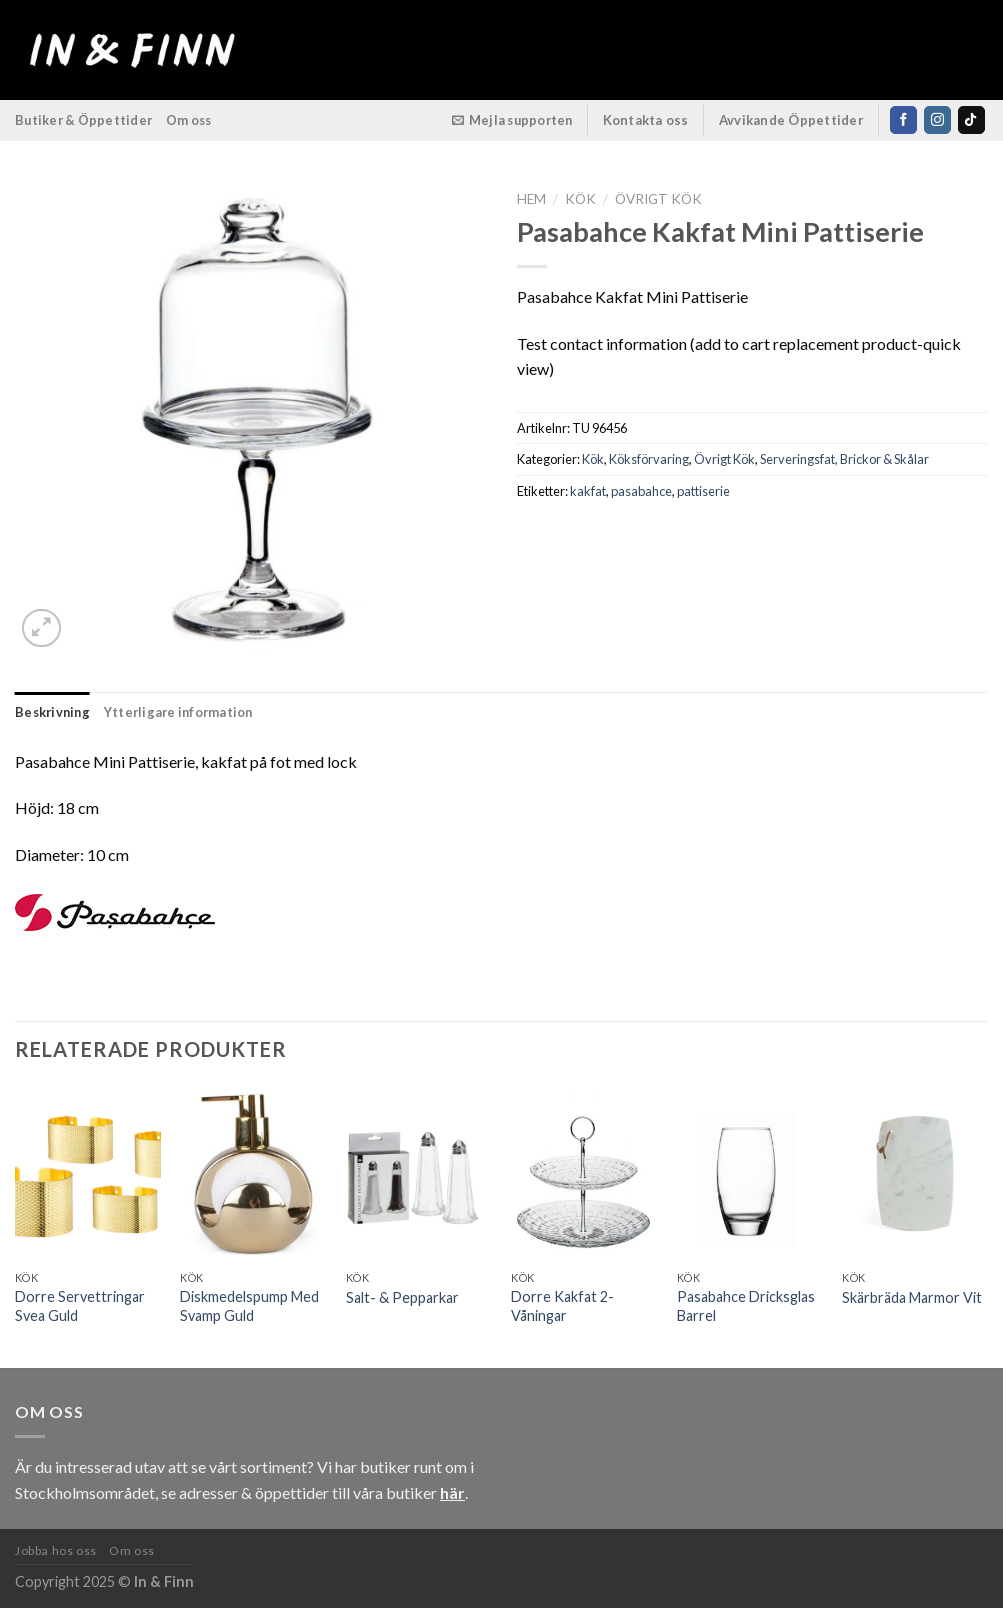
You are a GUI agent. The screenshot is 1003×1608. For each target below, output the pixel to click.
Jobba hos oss (56, 1550)
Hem (531, 199)
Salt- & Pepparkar (402, 1297)
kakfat (588, 491)
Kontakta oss (646, 120)
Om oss (189, 120)
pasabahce (641, 491)
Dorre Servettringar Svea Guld (80, 1306)
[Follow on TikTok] (971, 120)
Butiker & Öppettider (83, 120)
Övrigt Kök (658, 199)
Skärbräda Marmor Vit (912, 1297)
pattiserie (703, 491)
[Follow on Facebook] (903, 120)
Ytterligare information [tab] (178, 712)
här (452, 1492)
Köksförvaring (649, 459)
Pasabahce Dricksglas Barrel (746, 1306)
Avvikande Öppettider (791, 120)
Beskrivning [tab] (52, 712)
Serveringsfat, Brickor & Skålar (844, 459)
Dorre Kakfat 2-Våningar (562, 1306)
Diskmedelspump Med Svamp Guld (249, 1306)
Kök (580, 199)
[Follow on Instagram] (937, 120)
